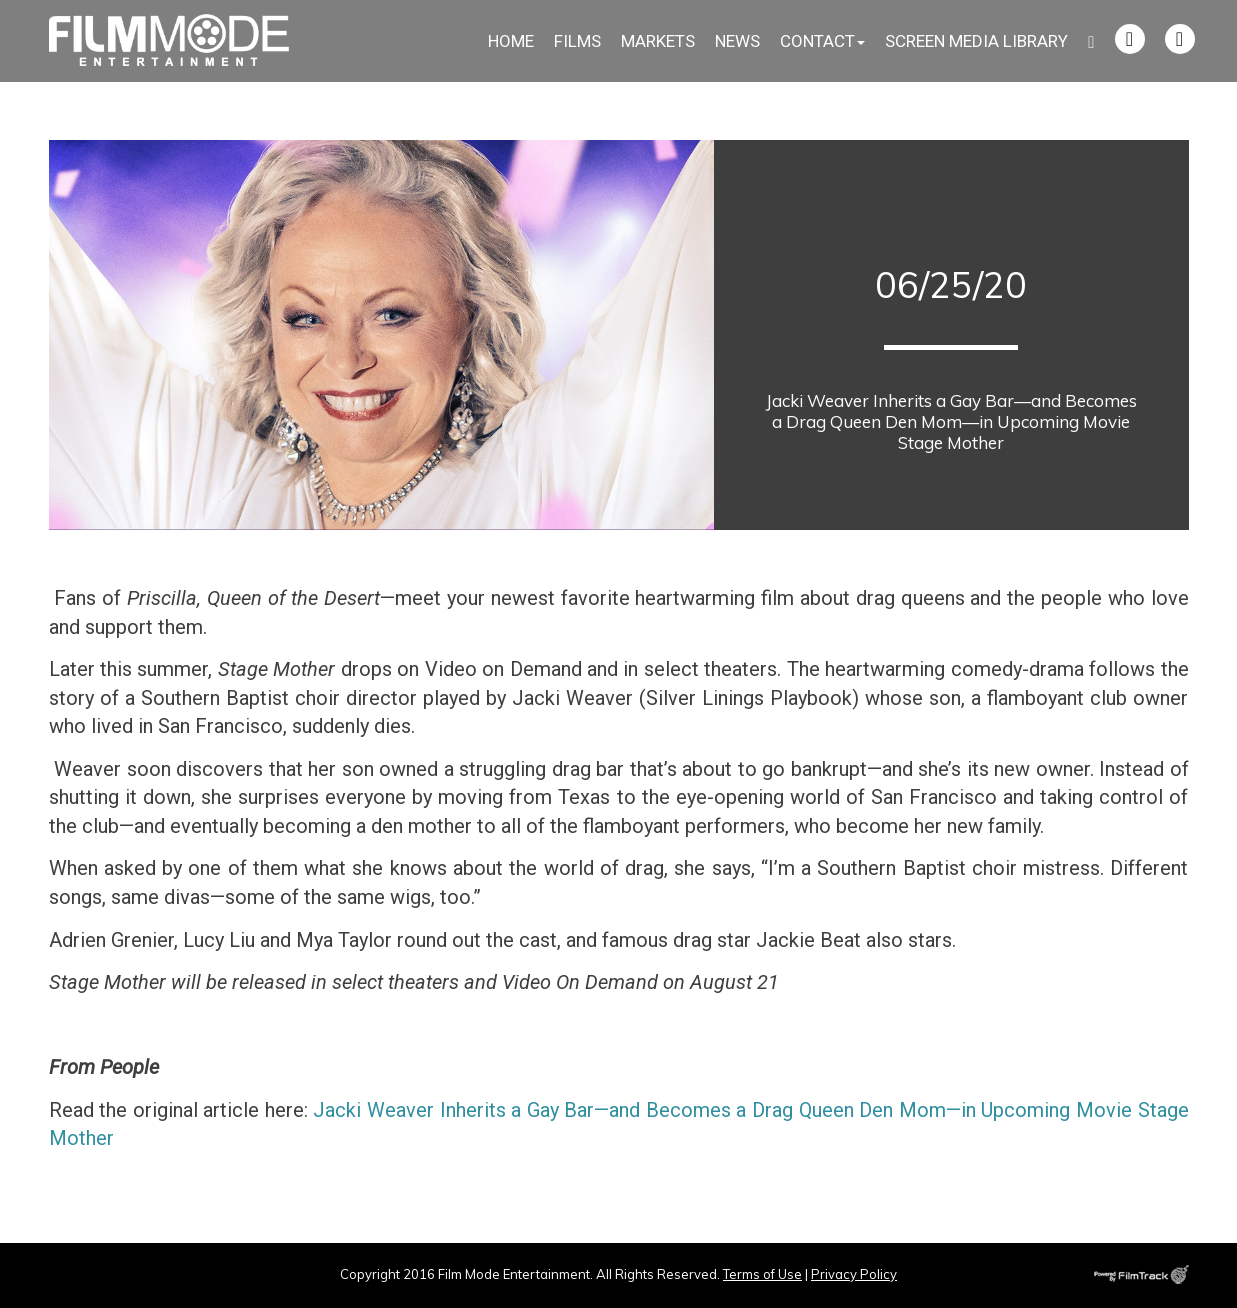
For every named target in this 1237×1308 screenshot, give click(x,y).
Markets (658, 41)
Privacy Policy (854, 1274)
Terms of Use (762, 1274)
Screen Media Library (976, 41)
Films (577, 41)
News (737, 41)
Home (511, 41)
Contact (822, 41)
